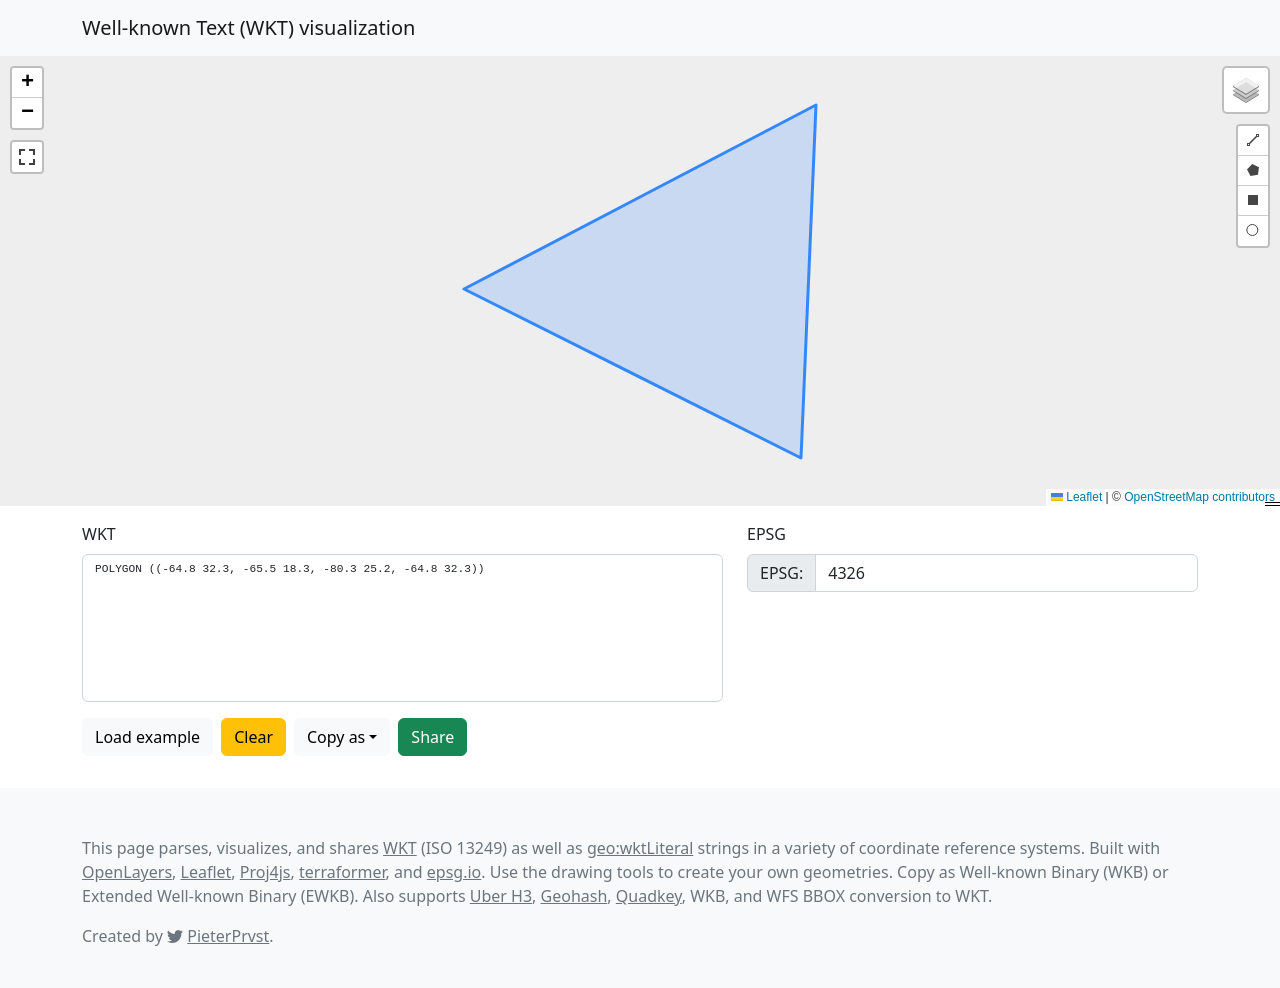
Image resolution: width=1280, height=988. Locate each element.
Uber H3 (501, 896)
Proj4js (265, 872)
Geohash (574, 896)
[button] (27, 83)
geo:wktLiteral (640, 848)
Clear (253, 737)
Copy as (336, 737)
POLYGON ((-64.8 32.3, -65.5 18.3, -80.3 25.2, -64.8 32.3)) (402, 628)
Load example (147, 737)
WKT (99, 534)
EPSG (766, 534)
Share (432, 737)
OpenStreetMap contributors (1199, 497)
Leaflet (1076, 497)
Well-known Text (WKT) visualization (248, 27)
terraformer (342, 872)
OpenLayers (127, 872)
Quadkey (649, 896)
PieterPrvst (228, 936)
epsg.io (454, 872)
